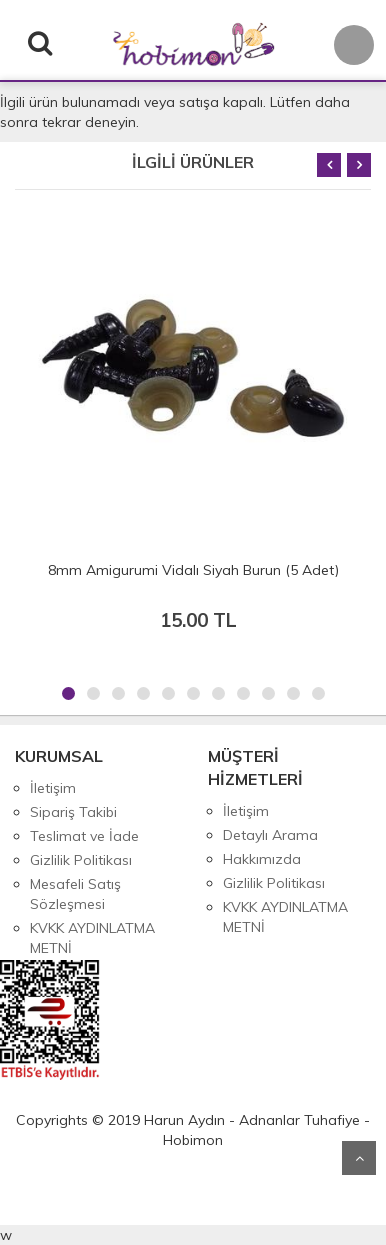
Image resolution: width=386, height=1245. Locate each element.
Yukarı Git (359, 1158)
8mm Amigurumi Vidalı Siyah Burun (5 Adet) (193, 570)
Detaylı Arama (270, 835)
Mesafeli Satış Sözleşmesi (75, 894)
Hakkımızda (262, 859)
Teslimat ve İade (84, 836)
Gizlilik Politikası (81, 860)
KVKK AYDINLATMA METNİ (92, 938)
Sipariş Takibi (73, 812)
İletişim (53, 788)
